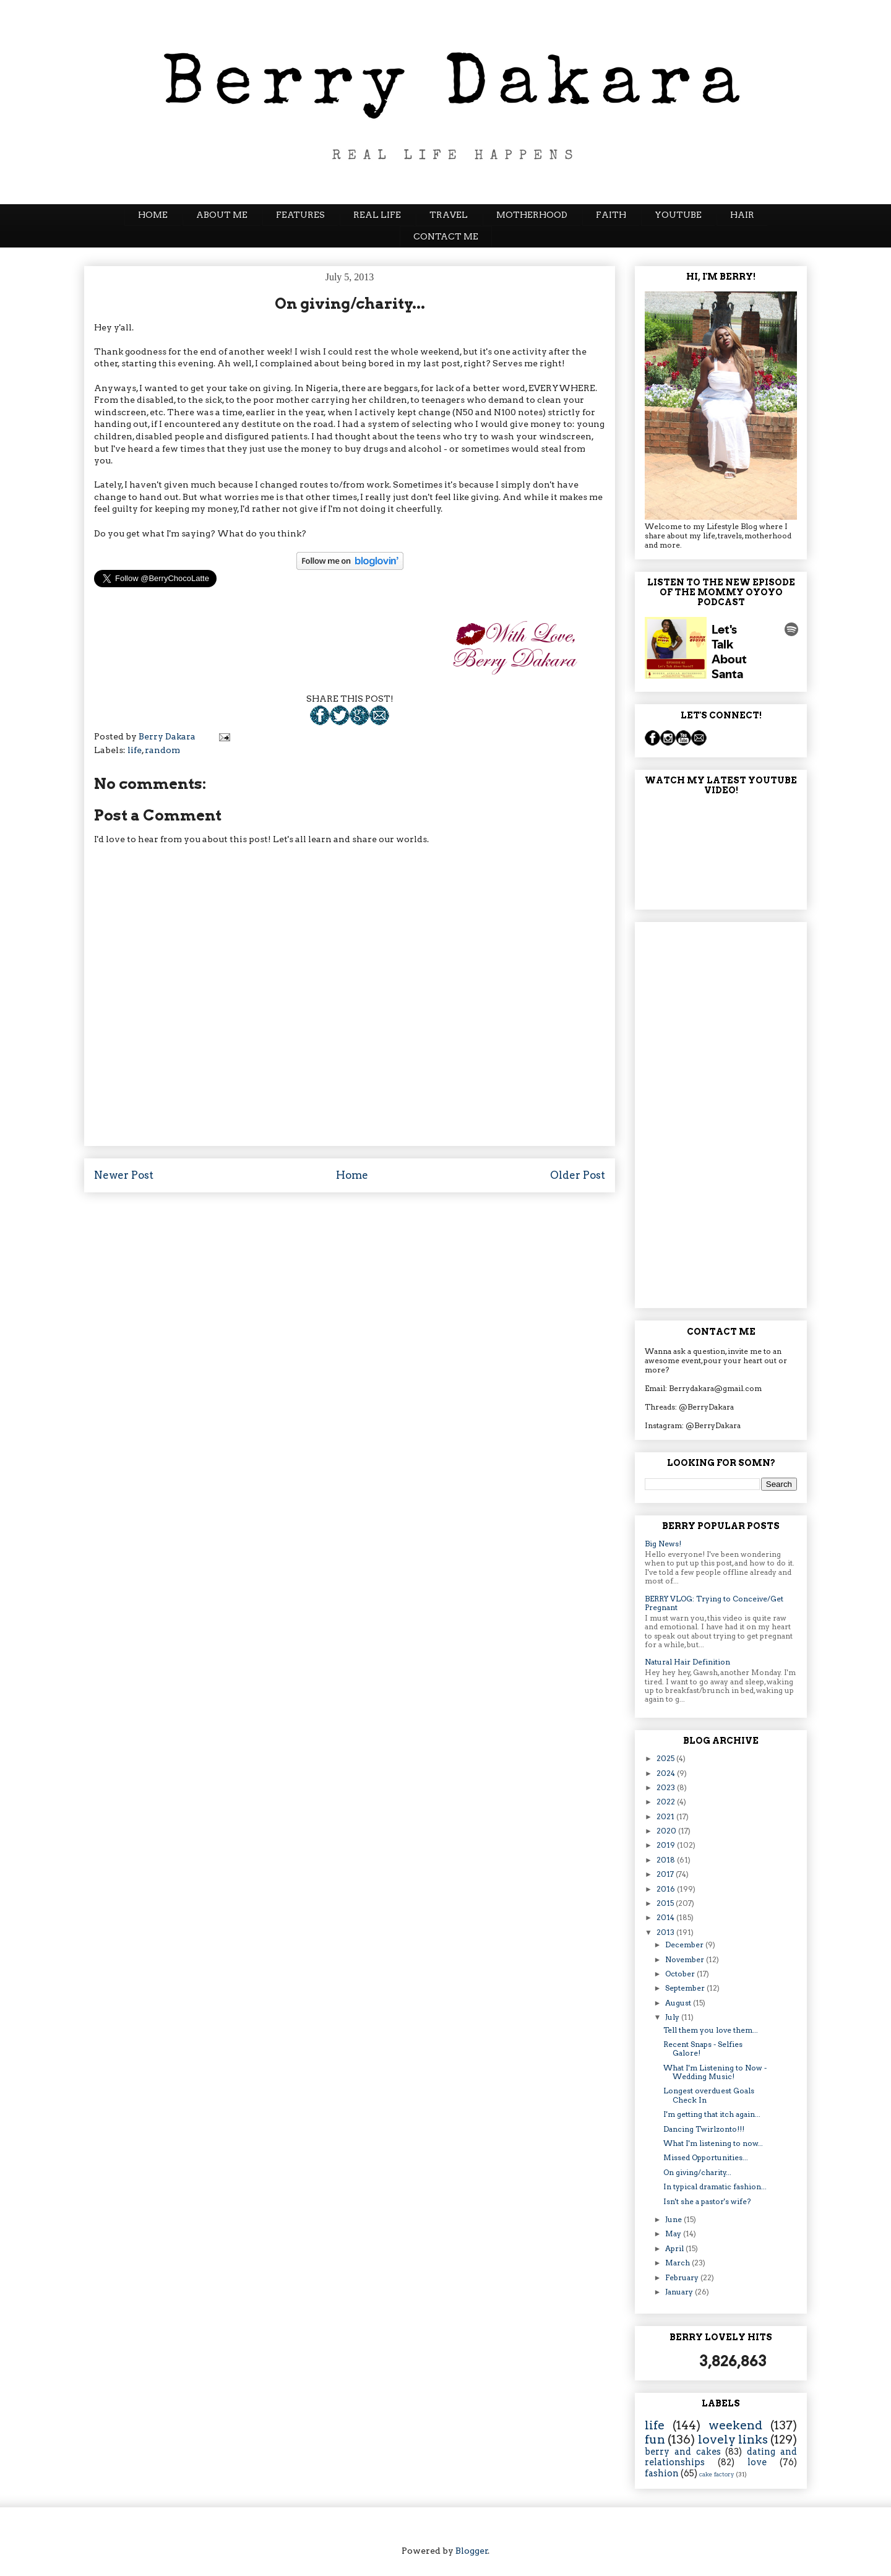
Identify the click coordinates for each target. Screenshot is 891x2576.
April (675, 2248)
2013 (666, 1932)
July (673, 2017)
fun (655, 2439)
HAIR (742, 215)
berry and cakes (683, 2451)
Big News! (663, 1543)
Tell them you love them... (710, 2030)
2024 (666, 1773)
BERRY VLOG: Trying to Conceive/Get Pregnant (714, 1603)
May (674, 2233)
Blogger (471, 2551)
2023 (666, 1787)
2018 (666, 1859)
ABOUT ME (222, 215)
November (685, 1959)
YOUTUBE (678, 215)
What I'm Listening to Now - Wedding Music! (715, 2072)
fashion (662, 2473)
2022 (666, 1801)
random (162, 750)
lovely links (733, 2439)
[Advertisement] (721, 1112)
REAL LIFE (377, 215)
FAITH (611, 215)
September (686, 1987)
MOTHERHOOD (531, 215)
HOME (153, 215)
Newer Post (123, 1175)
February (682, 2277)
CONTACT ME (445, 236)
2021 (666, 1816)
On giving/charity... (697, 2172)
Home (352, 1175)
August (679, 2002)
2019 (666, 1845)
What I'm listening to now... (713, 2143)
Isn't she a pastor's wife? (707, 2201)
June (674, 2219)
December (685, 1944)
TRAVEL (448, 215)
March (678, 2262)
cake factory (716, 2474)
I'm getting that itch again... (711, 2114)
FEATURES (300, 215)
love (757, 2462)
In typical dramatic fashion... (715, 2186)
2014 (666, 1917)
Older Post (577, 1175)
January (680, 2291)
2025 (666, 1758)
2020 (667, 1830)
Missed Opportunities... (705, 2157)
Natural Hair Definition (687, 1661)
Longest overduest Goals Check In (708, 2095)
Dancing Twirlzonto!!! (703, 2129)
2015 (666, 1903)
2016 (666, 1888)
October (681, 1973)
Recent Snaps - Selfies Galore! (702, 2048)
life (134, 750)
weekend (735, 2425)
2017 (666, 1874)
